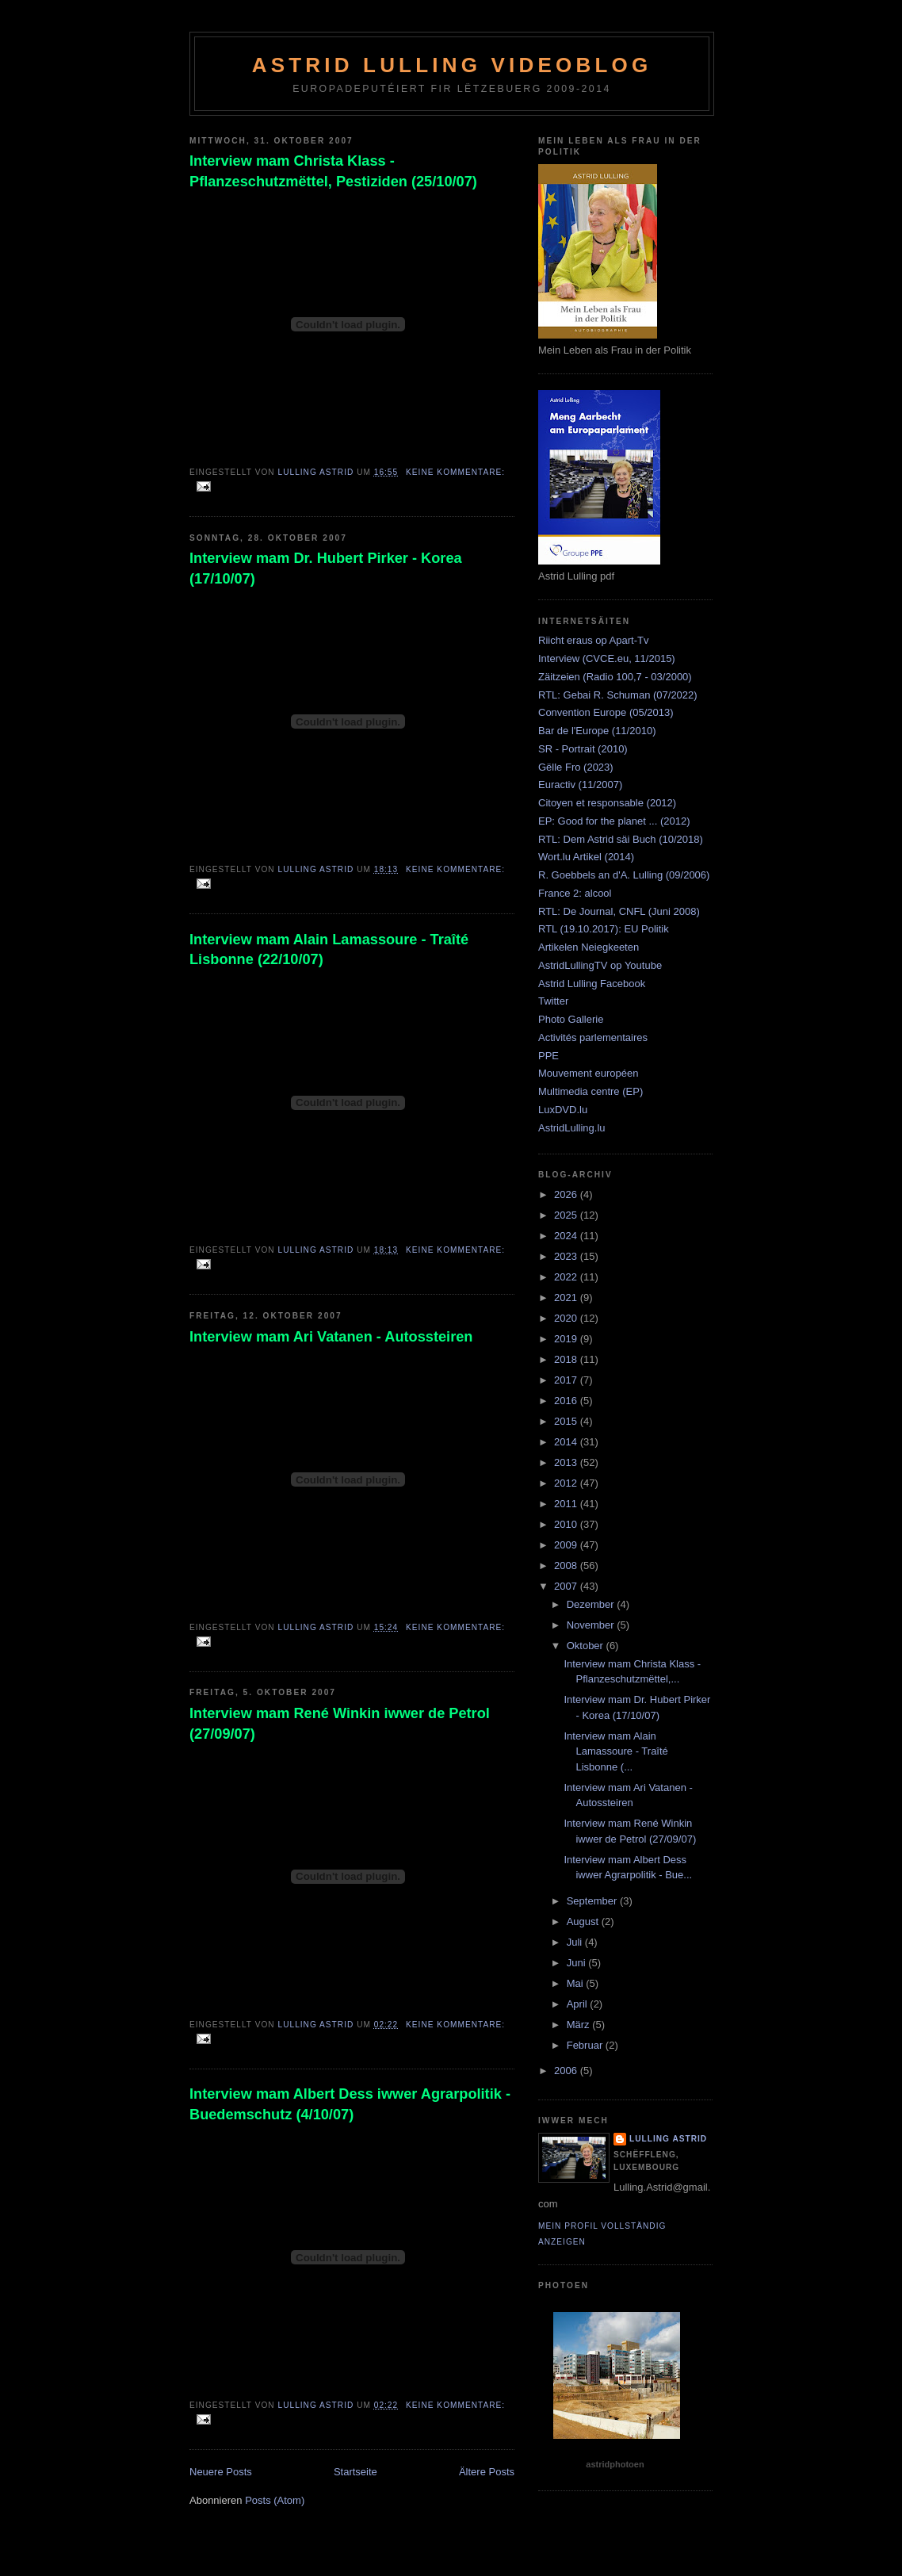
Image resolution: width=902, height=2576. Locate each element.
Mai (577, 1983)
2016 (567, 1401)
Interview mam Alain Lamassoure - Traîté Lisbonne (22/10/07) (328, 949)
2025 (567, 1215)
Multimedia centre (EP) (590, 1091)
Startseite (355, 2472)
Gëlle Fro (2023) (575, 767)
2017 (567, 1380)
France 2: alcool (575, 893)
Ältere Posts (486, 2472)
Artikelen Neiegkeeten (588, 947)
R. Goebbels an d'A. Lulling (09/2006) (623, 875)
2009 (567, 1545)
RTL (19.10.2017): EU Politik (603, 929)
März (580, 2025)
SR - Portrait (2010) (583, 749)
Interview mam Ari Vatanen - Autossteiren (330, 1337)
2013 (567, 1462)
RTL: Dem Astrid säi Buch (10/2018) (620, 839)
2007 (567, 1586)
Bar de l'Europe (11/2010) (596, 731)
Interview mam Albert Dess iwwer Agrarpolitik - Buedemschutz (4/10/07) (349, 2104)
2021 (567, 1297)
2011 (567, 1504)
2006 (567, 2070)
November (592, 1625)
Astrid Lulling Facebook (591, 983)
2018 (567, 1359)
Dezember (592, 1604)
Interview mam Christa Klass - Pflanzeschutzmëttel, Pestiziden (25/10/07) (333, 171)
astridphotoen (615, 2464)
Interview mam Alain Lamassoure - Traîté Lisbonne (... (615, 1751)
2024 (567, 1236)
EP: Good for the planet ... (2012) (614, 821)
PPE (548, 1056)
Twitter (553, 1001)
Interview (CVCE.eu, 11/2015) (606, 658)
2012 (567, 1483)
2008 (567, 1565)
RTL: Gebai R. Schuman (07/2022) (618, 695)
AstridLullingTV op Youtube (600, 965)
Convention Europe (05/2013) (606, 712)
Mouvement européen (588, 1073)
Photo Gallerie (570, 1019)
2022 (567, 1277)
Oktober (586, 1646)
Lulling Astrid (668, 2138)
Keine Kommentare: (455, 472)
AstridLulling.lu (572, 1128)
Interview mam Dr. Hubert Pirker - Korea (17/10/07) (325, 568)
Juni (577, 1963)
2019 (567, 1339)
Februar (586, 2045)
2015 (567, 1421)
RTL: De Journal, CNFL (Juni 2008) (619, 911)
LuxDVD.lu (562, 1110)
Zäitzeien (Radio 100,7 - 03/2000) (615, 677)
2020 (567, 1318)
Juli (576, 1942)
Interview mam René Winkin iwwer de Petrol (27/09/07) (339, 1723)
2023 (567, 1256)
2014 (567, 1442)
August (584, 1921)
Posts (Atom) (274, 2500)
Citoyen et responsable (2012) (607, 803)
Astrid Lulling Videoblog (452, 65)
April (579, 2004)
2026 (567, 1194)
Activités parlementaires (593, 1037)
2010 (567, 1524)
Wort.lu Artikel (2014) (586, 857)
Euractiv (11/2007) (580, 784)
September (593, 1901)
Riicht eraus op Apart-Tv (593, 640)
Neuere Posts (220, 2472)
